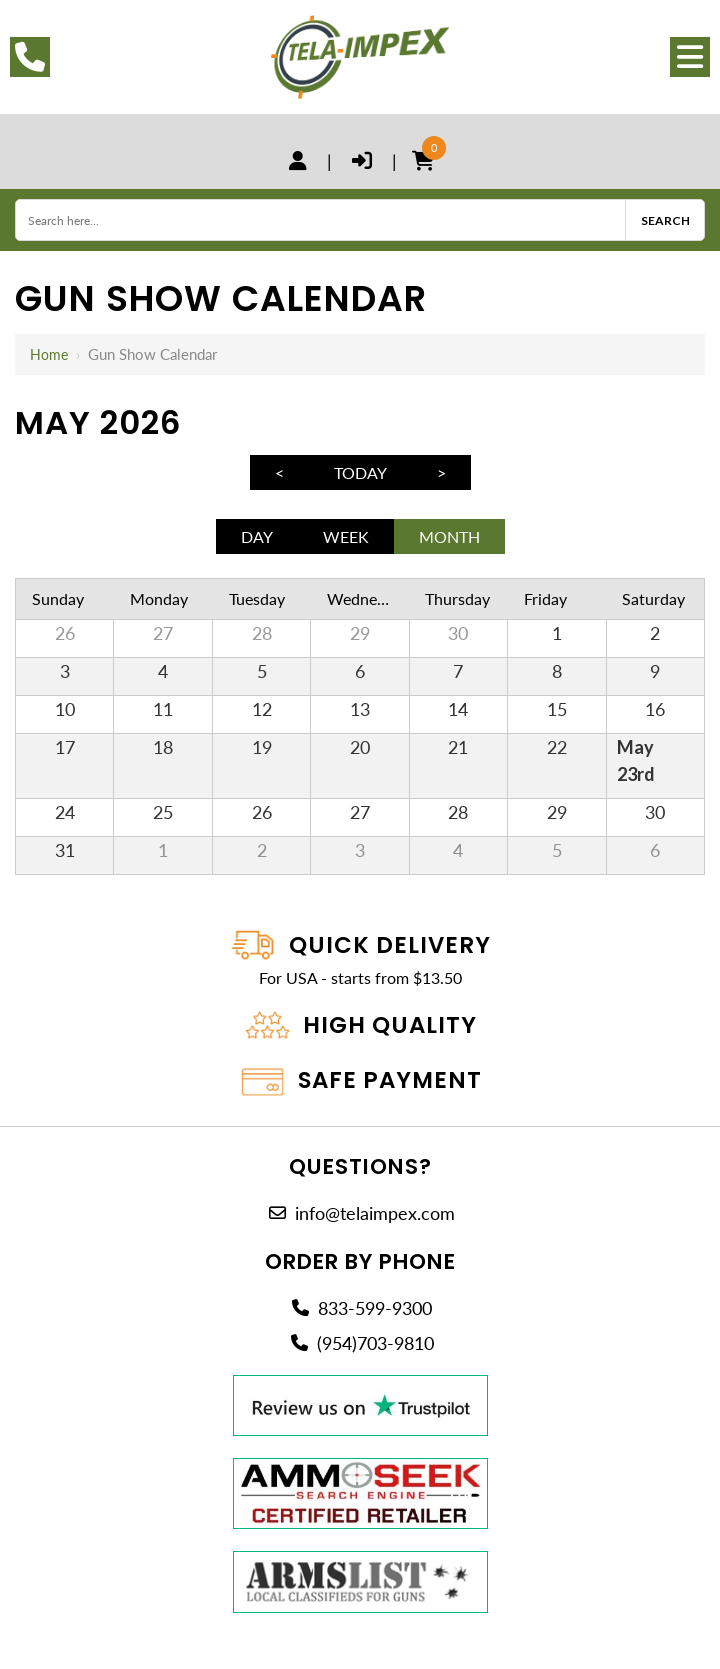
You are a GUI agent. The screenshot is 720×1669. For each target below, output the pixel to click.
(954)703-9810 (375, 1337)
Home (50, 354)
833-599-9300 (375, 1303)
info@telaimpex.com (375, 1207)
